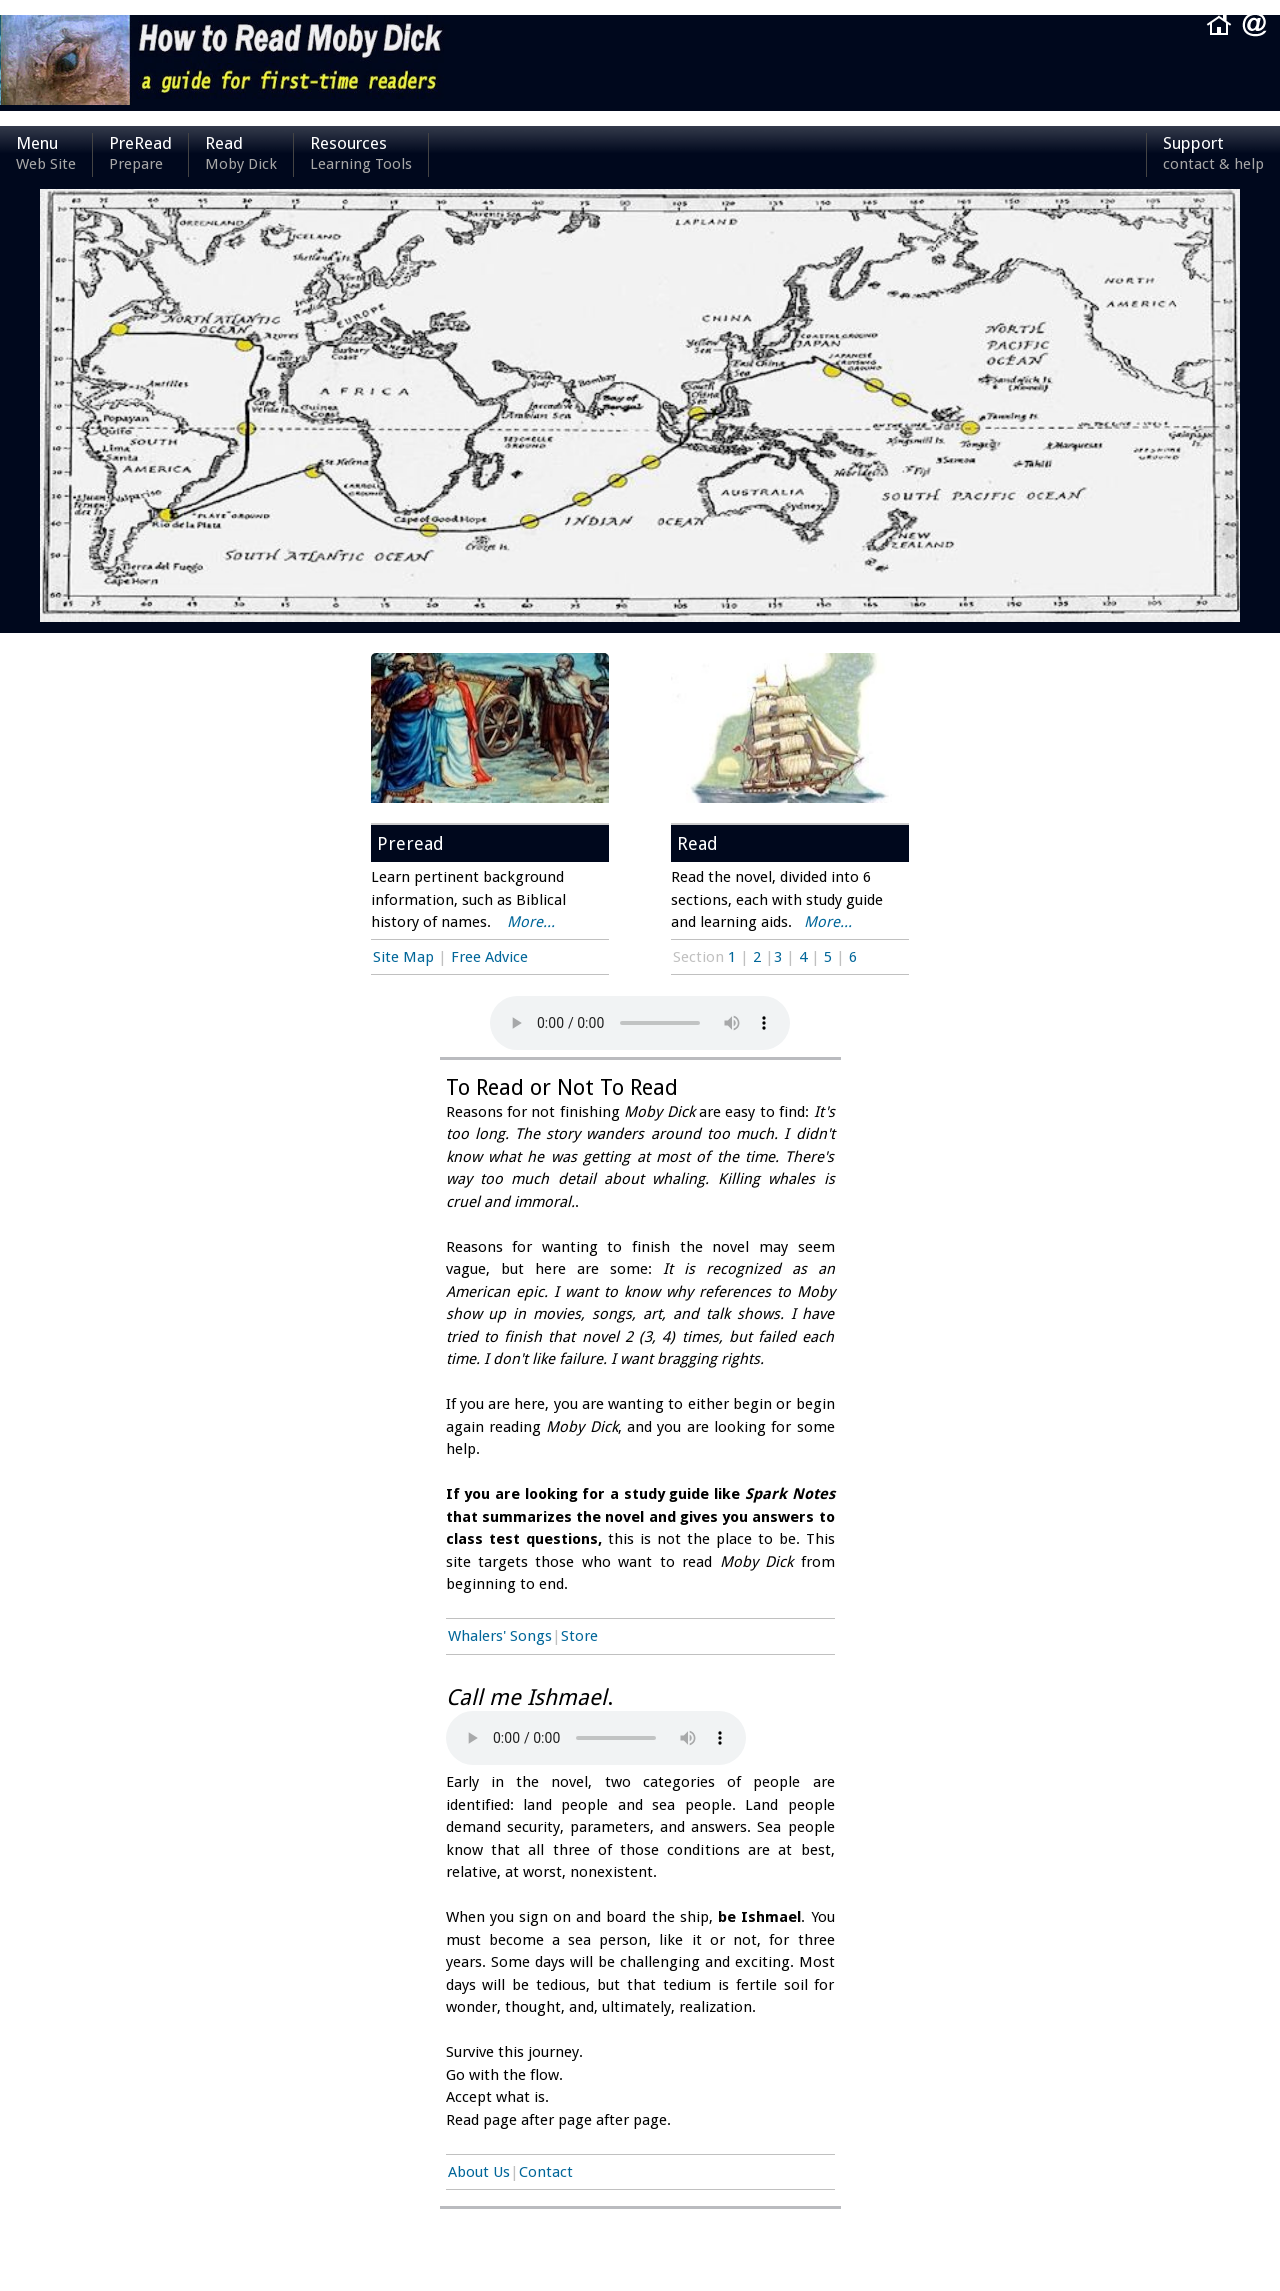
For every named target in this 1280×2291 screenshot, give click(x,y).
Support (1213, 155)
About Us (479, 2172)
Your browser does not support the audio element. (596, 1738)
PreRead (140, 155)
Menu (46, 155)
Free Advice (489, 957)
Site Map (403, 957)
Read (241, 155)
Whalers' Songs (500, 1636)
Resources (361, 155)
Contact (546, 2172)
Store (579, 1636)
